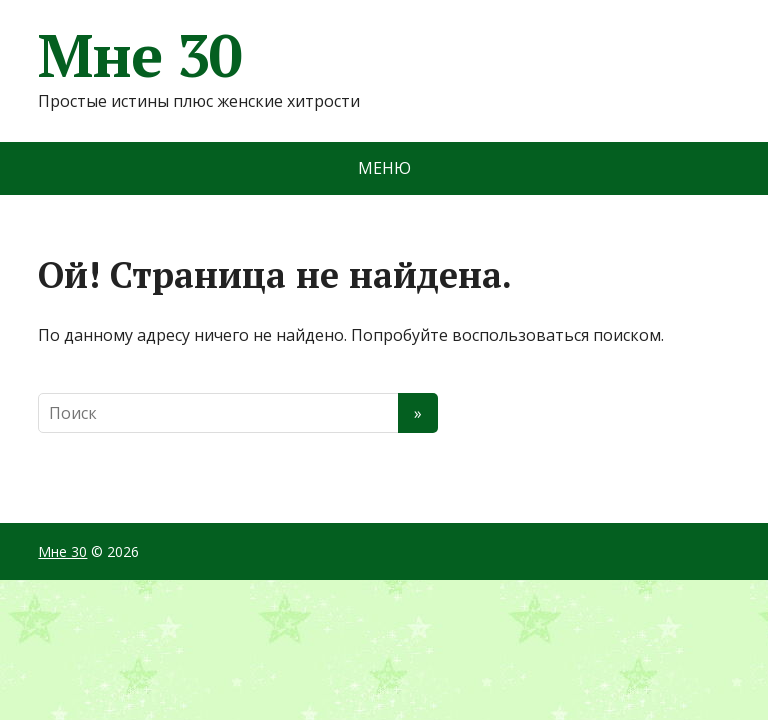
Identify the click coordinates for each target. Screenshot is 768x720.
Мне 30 (140, 55)
